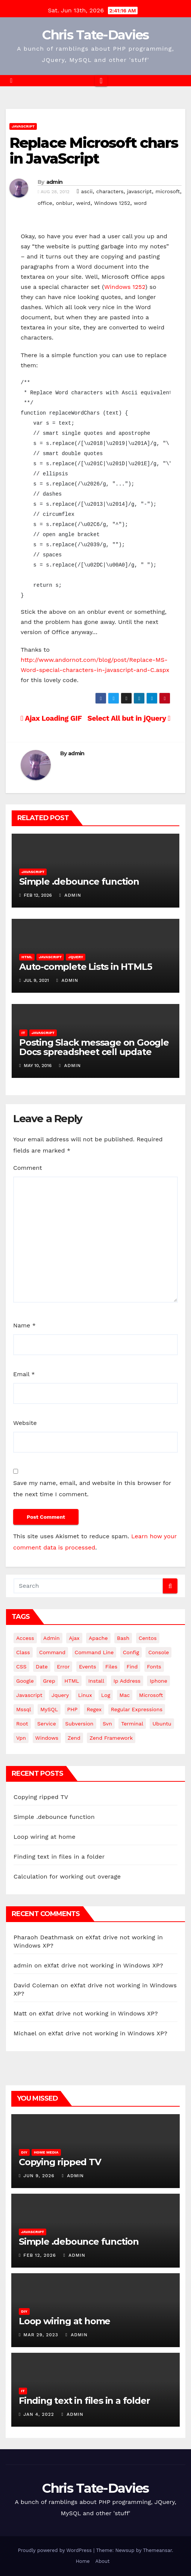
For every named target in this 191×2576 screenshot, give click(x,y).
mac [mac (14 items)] (125, 1695)
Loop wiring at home (45, 1836)
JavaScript (23, 126)
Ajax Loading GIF (51, 718)
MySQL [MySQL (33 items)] (49, 1709)
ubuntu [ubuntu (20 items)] (161, 1724)
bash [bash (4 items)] (123, 1638)
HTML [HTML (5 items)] (71, 1681)
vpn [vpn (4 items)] (21, 1738)
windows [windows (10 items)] (47, 1738)
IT (23, 1033)
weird (83, 203)
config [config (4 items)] (131, 1652)
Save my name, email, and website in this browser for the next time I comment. (92, 1488)
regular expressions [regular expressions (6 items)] (136, 1709)
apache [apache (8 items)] (98, 1638)
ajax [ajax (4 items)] (74, 1638)
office (45, 203)
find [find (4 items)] (132, 1667)
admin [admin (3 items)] (51, 1638)
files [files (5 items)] (111, 1667)
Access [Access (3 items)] (25, 1638)
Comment (27, 1167)
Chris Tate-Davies (95, 35)
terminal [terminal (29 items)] (132, 1724)
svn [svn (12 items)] (107, 1724)
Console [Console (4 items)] (158, 1652)
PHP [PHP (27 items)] (72, 1709)
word (140, 203)
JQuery (75, 957)
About (103, 2561)
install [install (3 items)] (96, 1681)
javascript (139, 191)
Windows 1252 (112, 203)
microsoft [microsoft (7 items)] (151, 1695)
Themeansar (157, 2550)
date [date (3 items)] (42, 1667)
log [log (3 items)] (105, 1695)
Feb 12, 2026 (39, 2255)
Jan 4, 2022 (38, 2414)
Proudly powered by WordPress (55, 2550)
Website (25, 1422)
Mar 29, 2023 (40, 2334)
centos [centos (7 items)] (148, 1638)
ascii (87, 191)
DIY (24, 2152)
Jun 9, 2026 (39, 2175)
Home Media (46, 2152)
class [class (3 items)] (23, 1652)
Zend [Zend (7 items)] (74, 1738)
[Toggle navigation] (101, 80)
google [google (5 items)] (25, 1681)
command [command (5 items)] (52, 1652)
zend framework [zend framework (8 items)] (111, 1738)
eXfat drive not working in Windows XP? (103, 1965)
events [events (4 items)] (87, 1667)
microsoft (167, 191)
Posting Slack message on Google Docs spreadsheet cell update (94, 1047)
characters (109, 191)
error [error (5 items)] (63, 1667)
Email (24, 1374)
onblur (64, 203)
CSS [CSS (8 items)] (21, 1667)
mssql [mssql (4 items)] (23, 1709)
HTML (26, 957)
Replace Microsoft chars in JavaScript (93, 150)
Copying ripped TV (41, 1796)
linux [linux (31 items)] (85, 1695)
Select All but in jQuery (128, 718)
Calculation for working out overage (67, 1876)
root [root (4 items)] (22, 1724)
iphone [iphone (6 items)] (158, 1681)
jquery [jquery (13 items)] (60, 1695)
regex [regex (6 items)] (94, 1709)
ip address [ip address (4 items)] (127, 1681)
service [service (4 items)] (46, 1724)
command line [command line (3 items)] (94, 1652)
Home (82, 2561)
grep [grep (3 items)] (49, 1681)
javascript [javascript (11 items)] (29, 1695)
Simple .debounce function (79, 881)
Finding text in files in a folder (59, 1856)
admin (54, 182)
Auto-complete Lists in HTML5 (85, 966)
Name (24, 1325)
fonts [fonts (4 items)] (154, 1667)
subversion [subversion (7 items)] (79, 1724)
